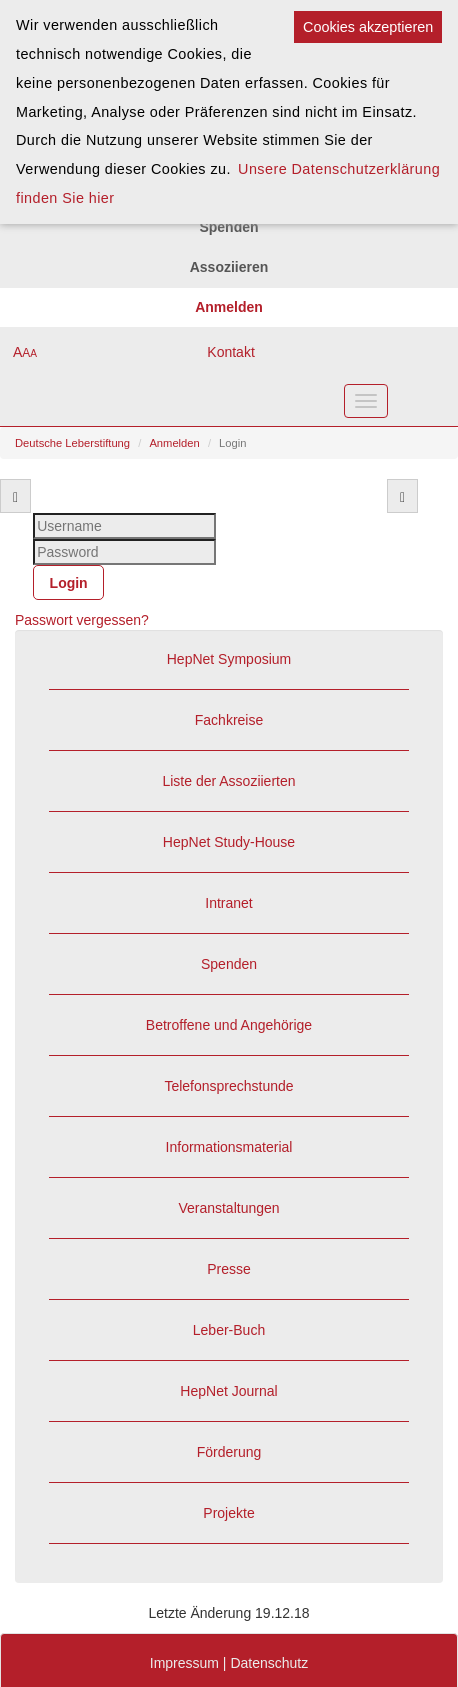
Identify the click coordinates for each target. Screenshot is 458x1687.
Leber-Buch (229, 1330)
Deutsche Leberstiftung (72, 443)
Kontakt (230, 352)
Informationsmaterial (229, 1147)
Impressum (184, 1663)
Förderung (229, 1452)
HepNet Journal (228, 1391)
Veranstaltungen (228, 1208)
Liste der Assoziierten (228, 781)
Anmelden (174, 443)
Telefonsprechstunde (228, 1086)
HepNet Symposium (229, 659)
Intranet (228, 903)
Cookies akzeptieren (368, 27)
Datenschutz (269, 1663)
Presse (229, 1269)
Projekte (228, 1513)
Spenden (229, 964)
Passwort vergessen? (82, 620)
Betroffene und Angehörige (229, 1025)
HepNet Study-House (229, 842)
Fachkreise (229, 720)
